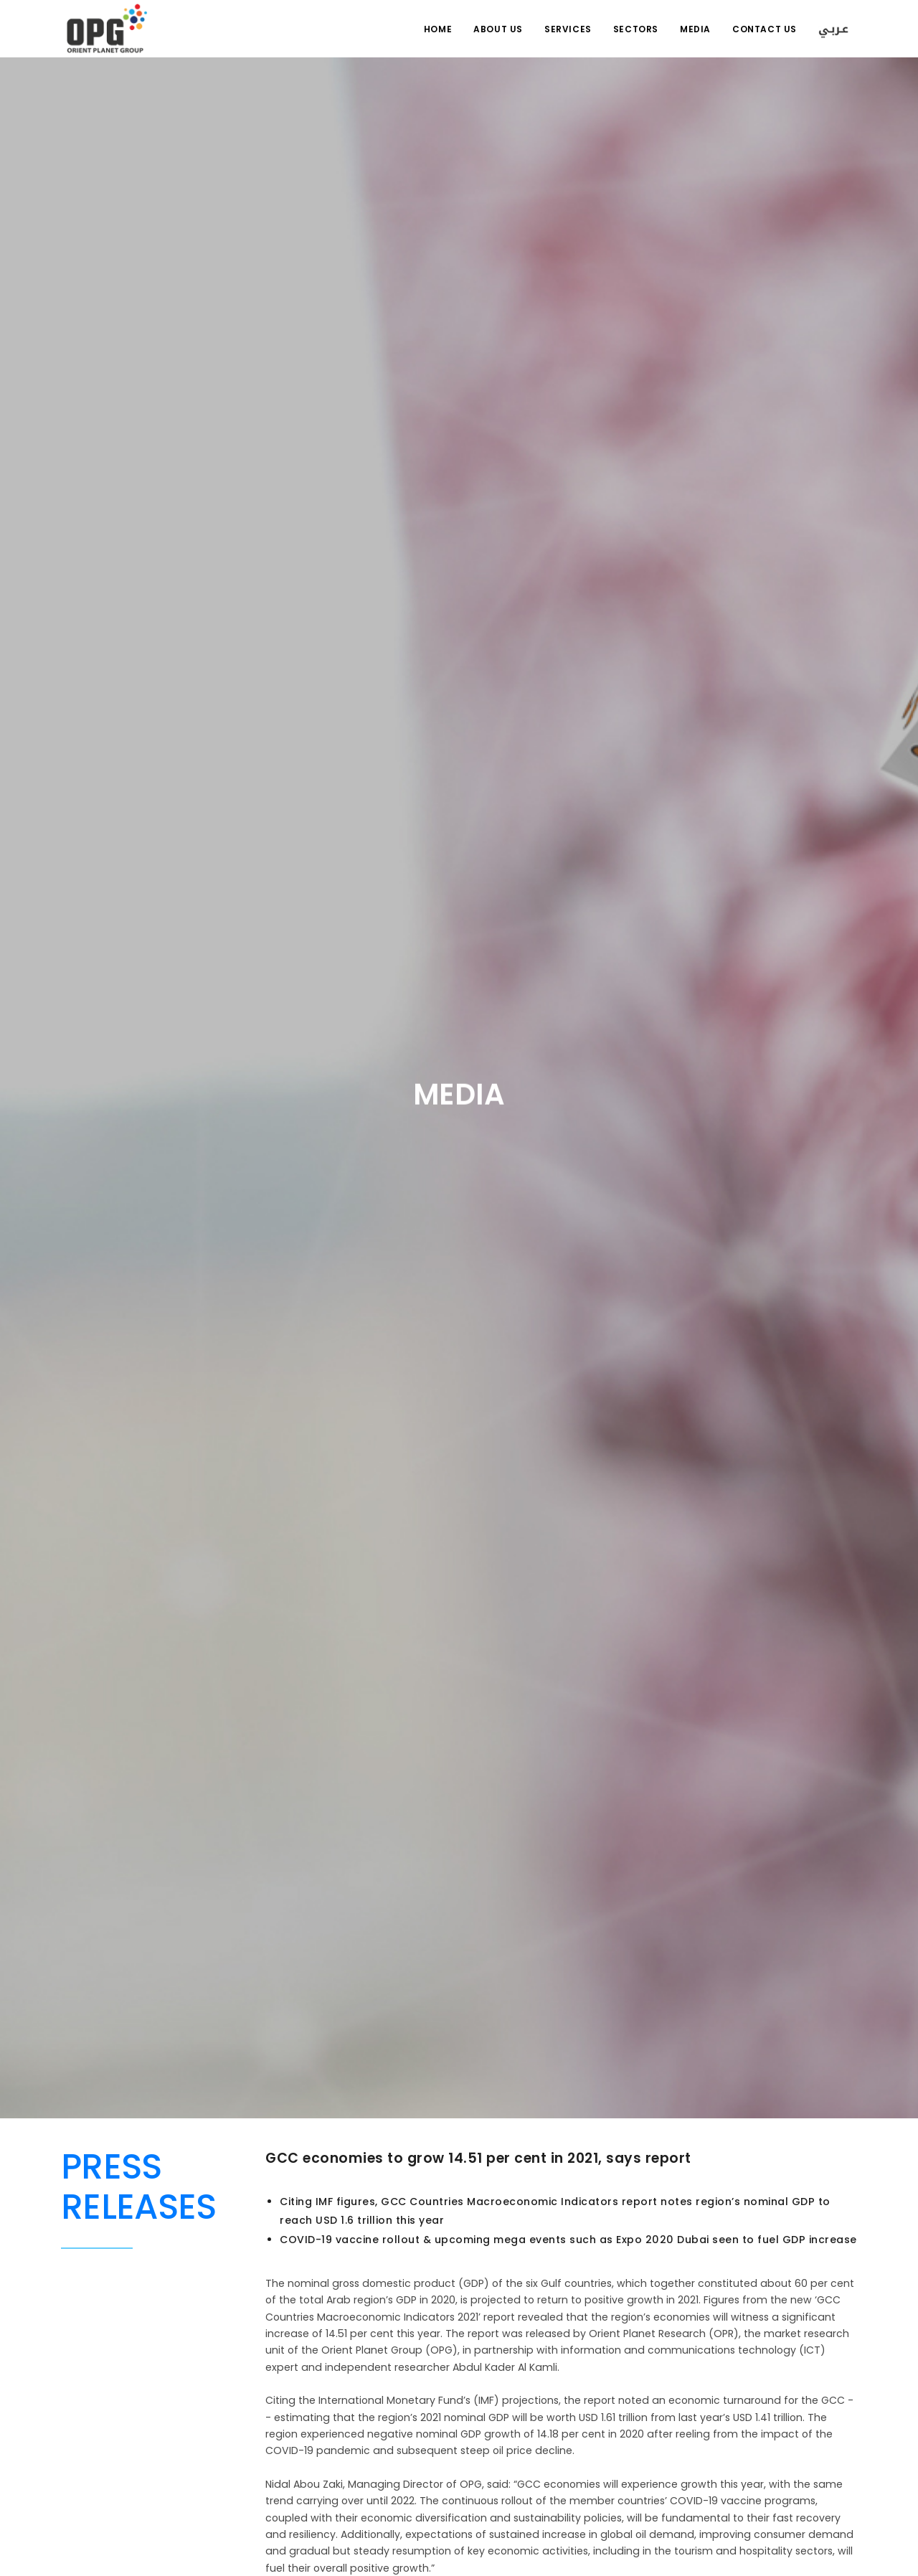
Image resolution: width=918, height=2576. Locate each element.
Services (568, 29)
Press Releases (138, 2187)
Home (438, 29)
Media (695, 29)
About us (498, 29)
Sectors (635, 29)
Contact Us (764, 29)
